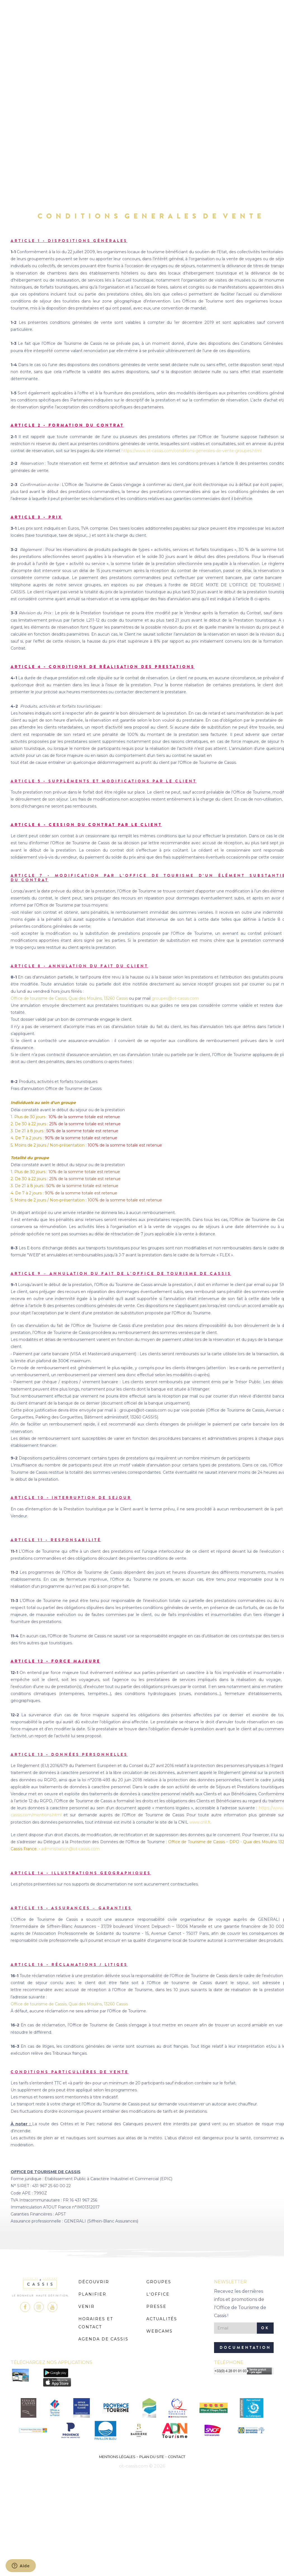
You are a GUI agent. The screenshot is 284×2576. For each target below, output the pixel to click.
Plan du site (151, 2457)
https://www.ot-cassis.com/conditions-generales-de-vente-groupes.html (191, 450)
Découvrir (93, 2281)
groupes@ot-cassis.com (175, 998)
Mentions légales (117, 2457)
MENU (142, 21)
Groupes (158, 2281)
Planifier (92, 2294)
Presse (156, 2306)
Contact (176, 2457)
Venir (86, 2306)
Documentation (245, 2348)
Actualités (161, 2318)
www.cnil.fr (199, 1822)
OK (265, 2328)
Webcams (159, 2331)
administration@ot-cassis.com (70, 1848)
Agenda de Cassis (103, 2339)
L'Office (158, 2294)
